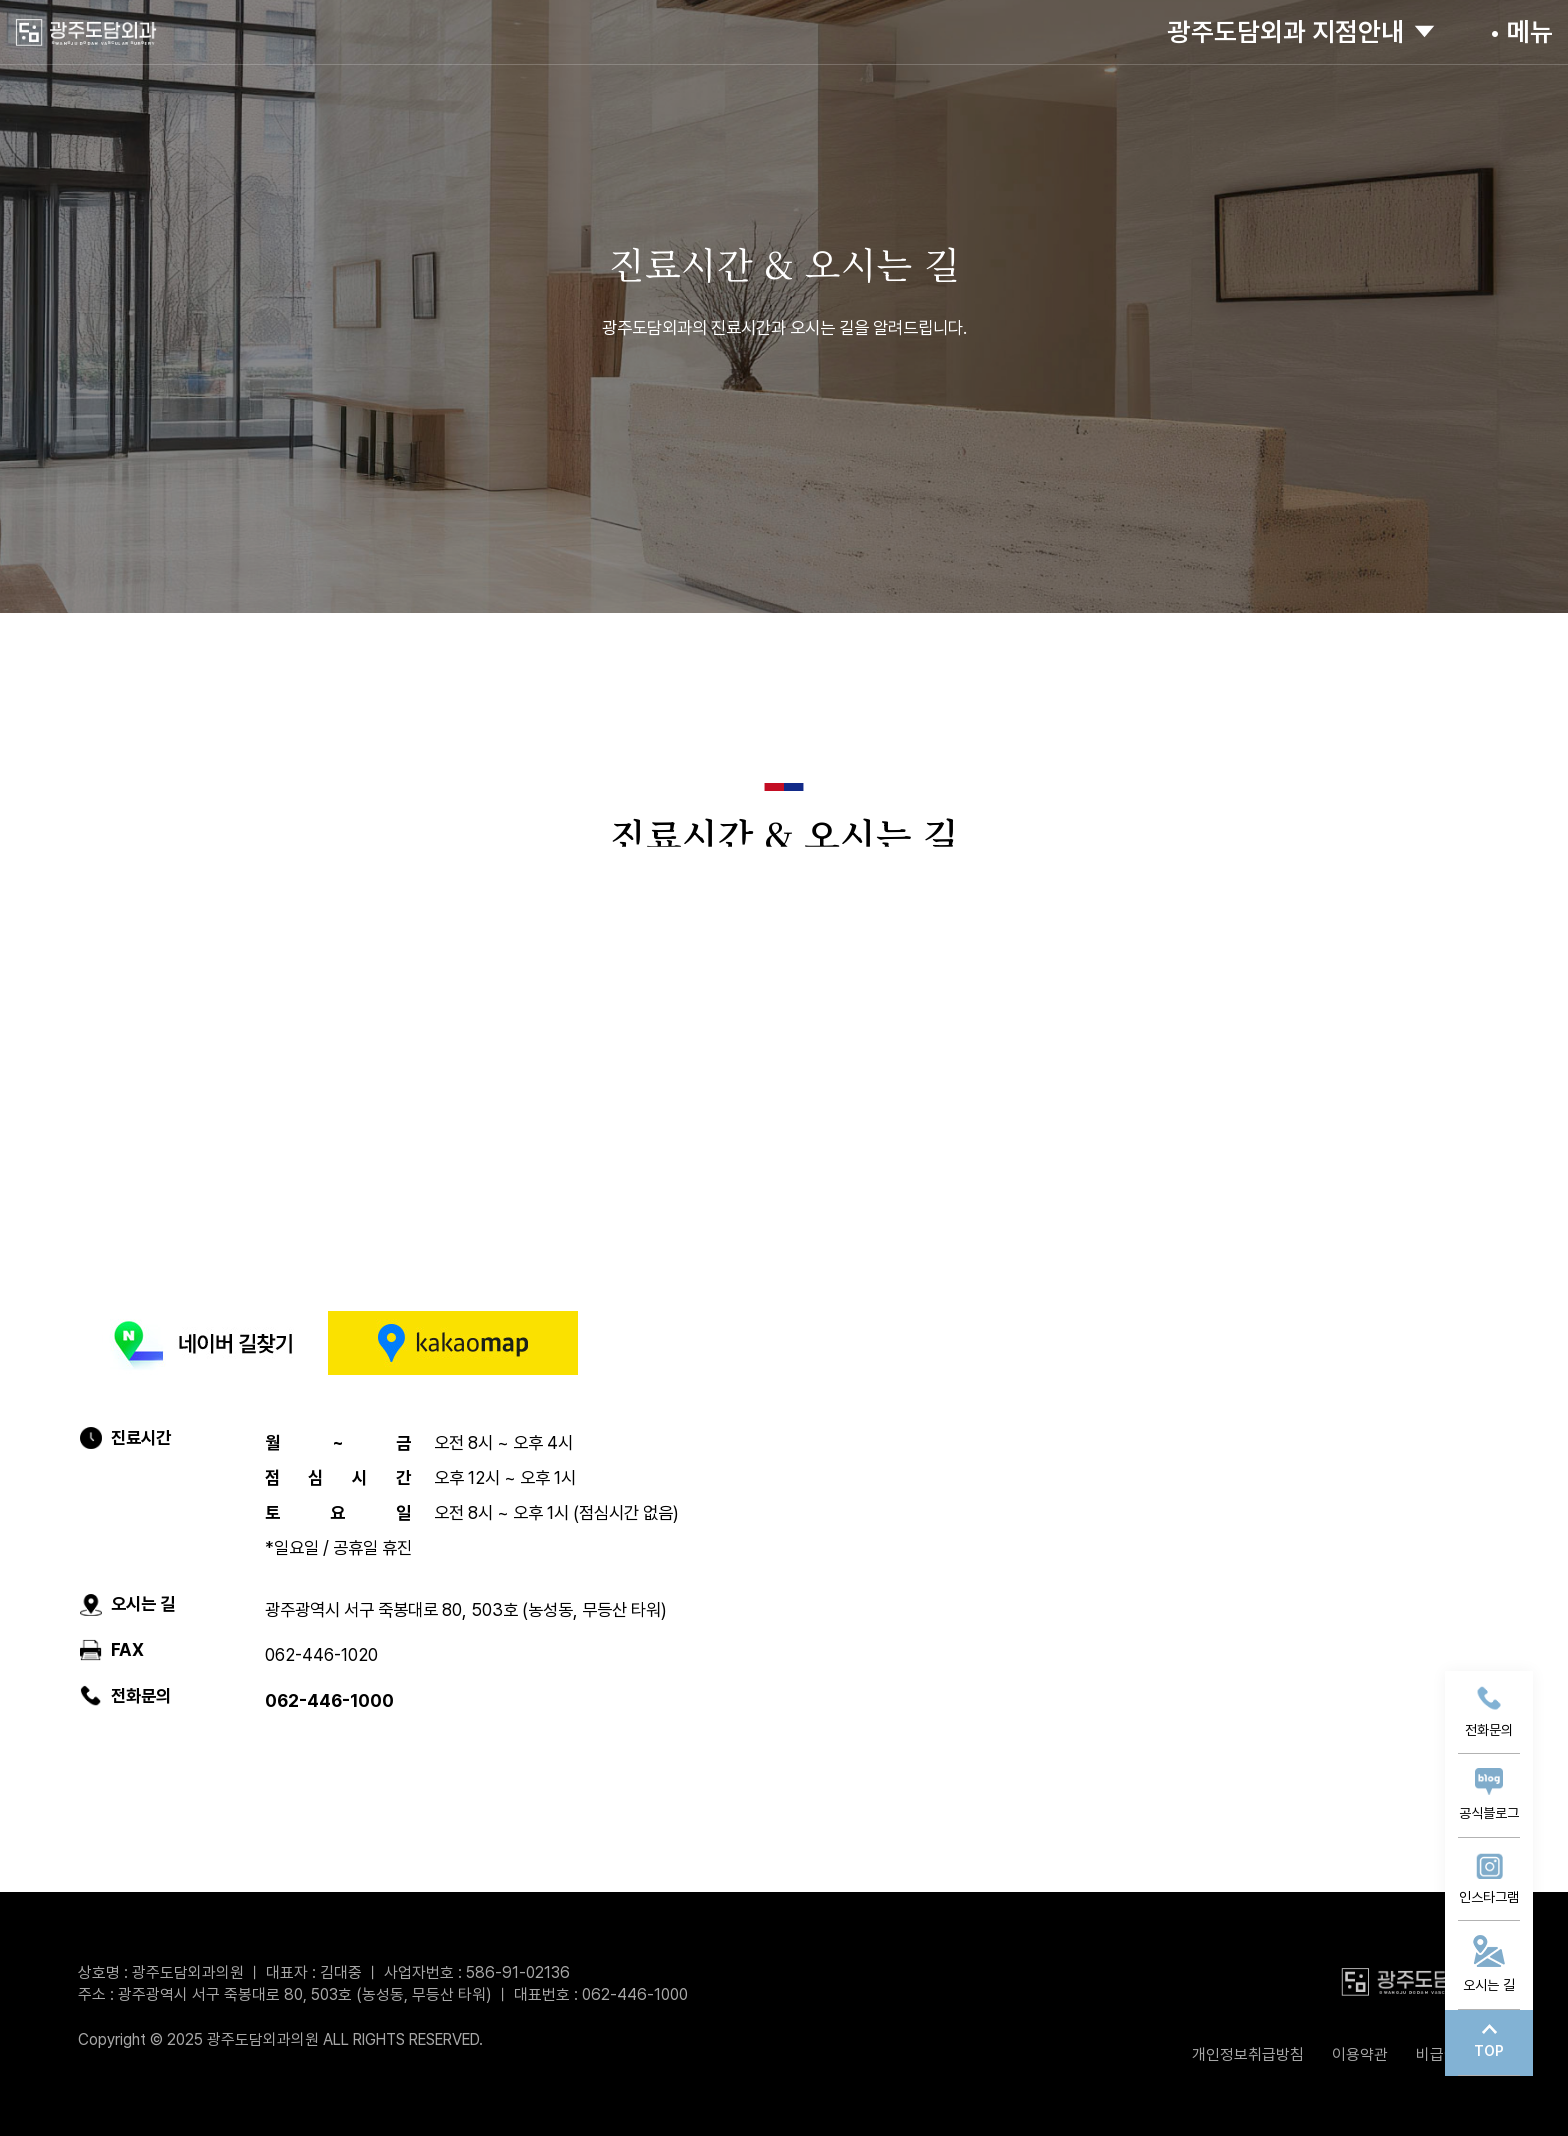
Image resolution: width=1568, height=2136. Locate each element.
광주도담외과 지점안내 (1293, 31)
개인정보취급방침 (1248, 2054)
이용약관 (1360, 2054)
